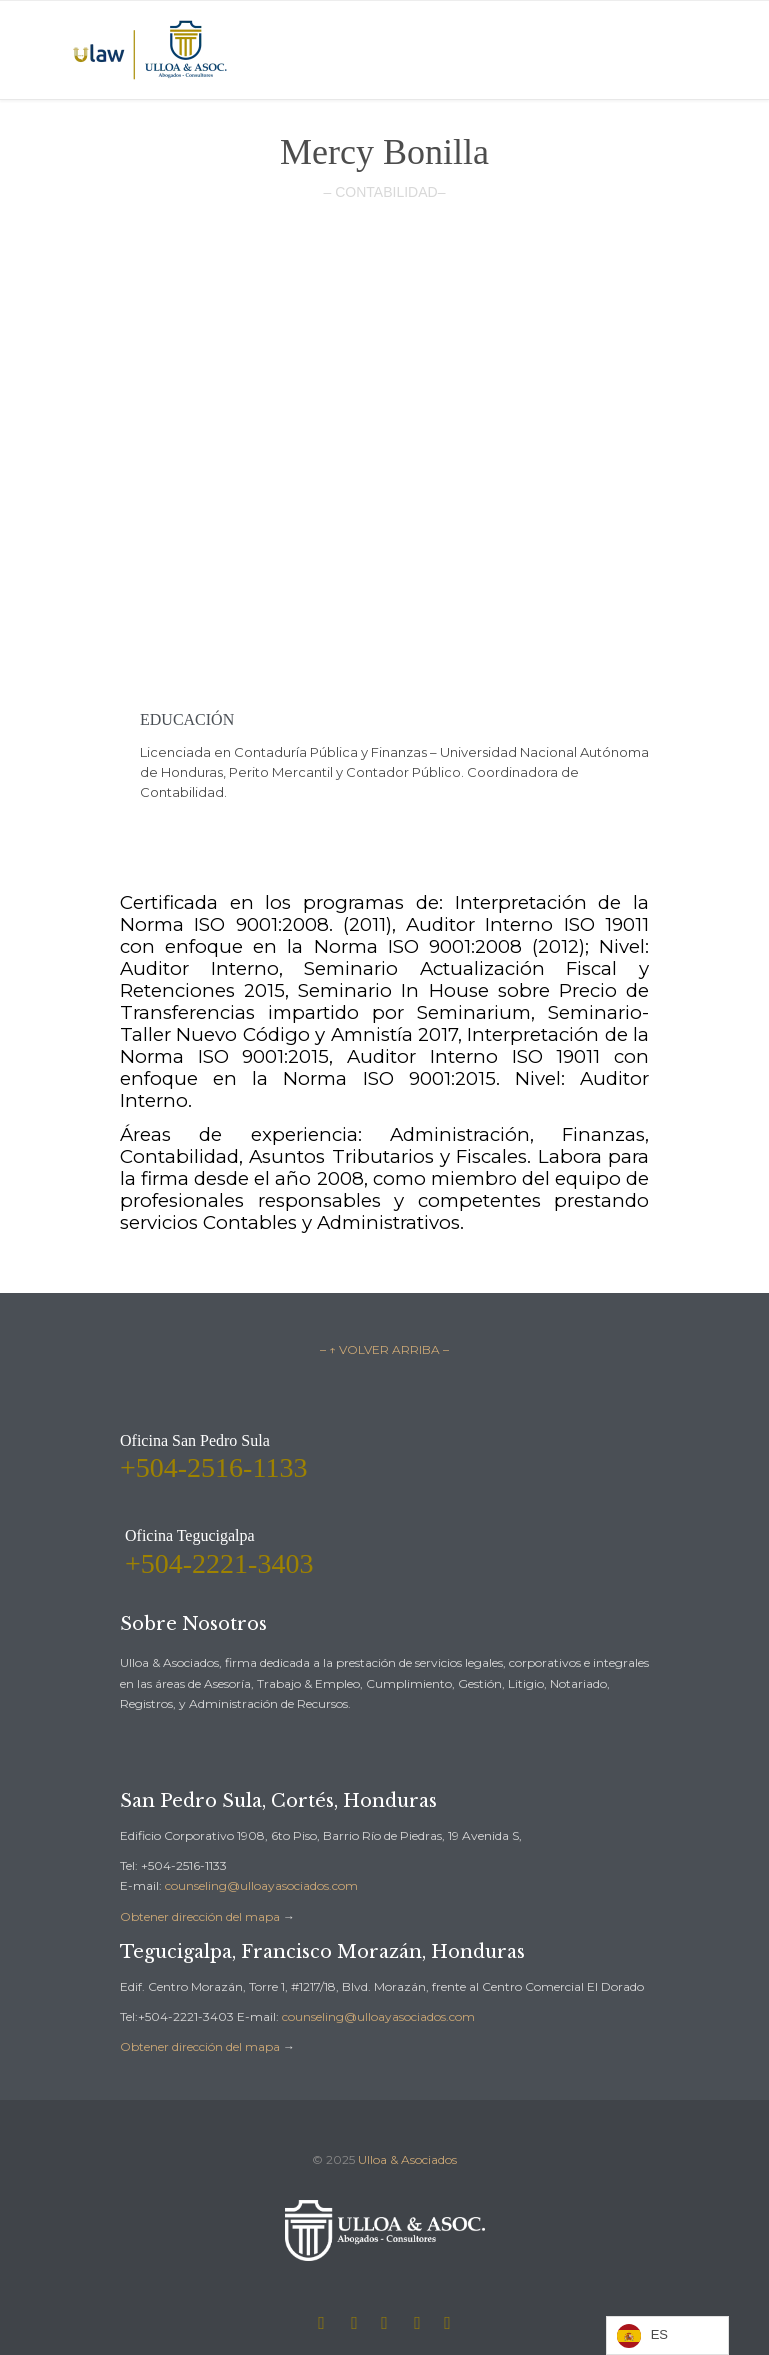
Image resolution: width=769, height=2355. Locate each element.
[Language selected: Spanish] (667, 2335)
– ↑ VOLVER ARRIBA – (384, 1349)
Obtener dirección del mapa (200, 1916)
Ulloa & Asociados (407, 2159)
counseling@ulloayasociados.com (261, 1885)
